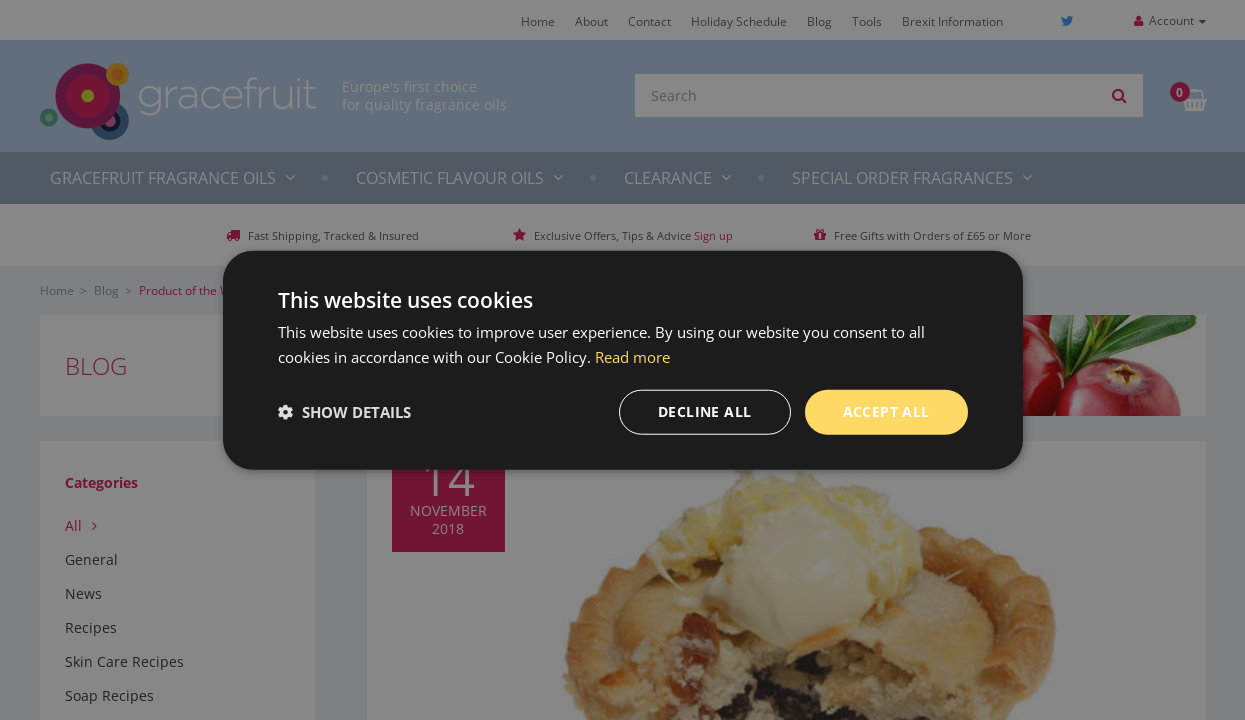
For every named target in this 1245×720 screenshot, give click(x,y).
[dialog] (622, 360)
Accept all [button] (886, 411)
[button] (344, 412)
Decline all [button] (704, 411)
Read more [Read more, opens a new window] (632, 357)
